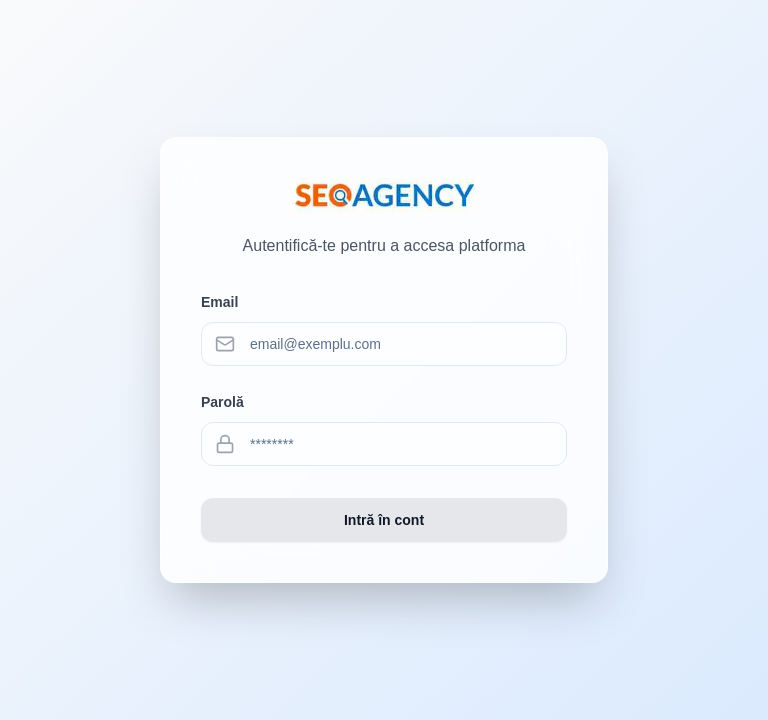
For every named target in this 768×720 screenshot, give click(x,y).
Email (219, 302)
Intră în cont (384, 520)
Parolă (222, 402)
